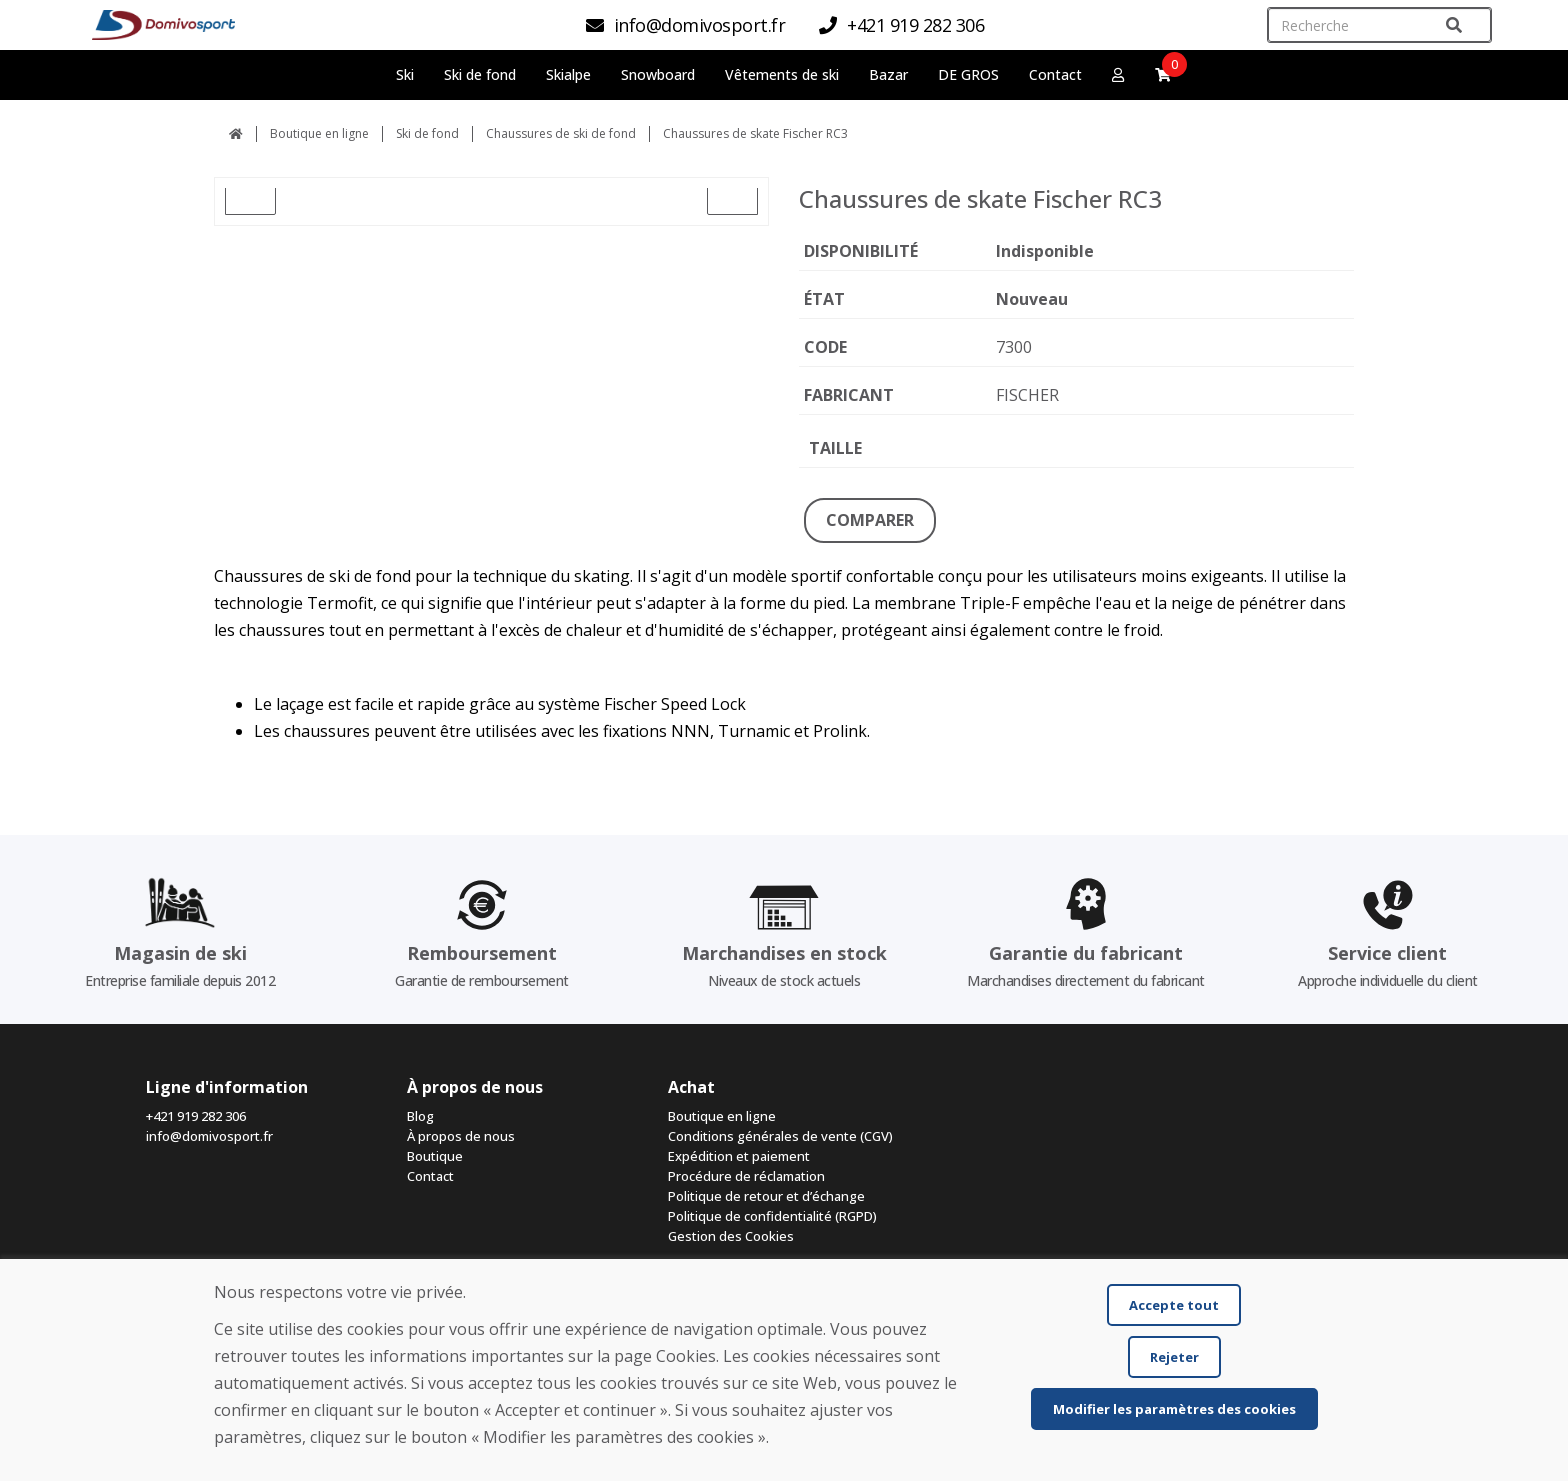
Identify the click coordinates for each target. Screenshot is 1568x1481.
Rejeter (1174, 1357)
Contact (1055, 74)
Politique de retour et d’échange (766, 1196)
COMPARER (870, 520)
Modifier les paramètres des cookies (1174, 1409)
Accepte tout (1174, 1305)
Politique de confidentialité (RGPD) (772, 1216)
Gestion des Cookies (731, 1236)
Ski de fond (427, 133)
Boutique (435, 1156)
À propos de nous (461, 1136)
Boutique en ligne (319, 133)
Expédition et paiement (739, 1156)
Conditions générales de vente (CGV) (780, 1136)
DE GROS (968, 74)
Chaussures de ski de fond (561, 133)
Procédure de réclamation (746, 1176)
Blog (420, 1116)
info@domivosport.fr (209, 1136)
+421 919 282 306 (196, 1116)
